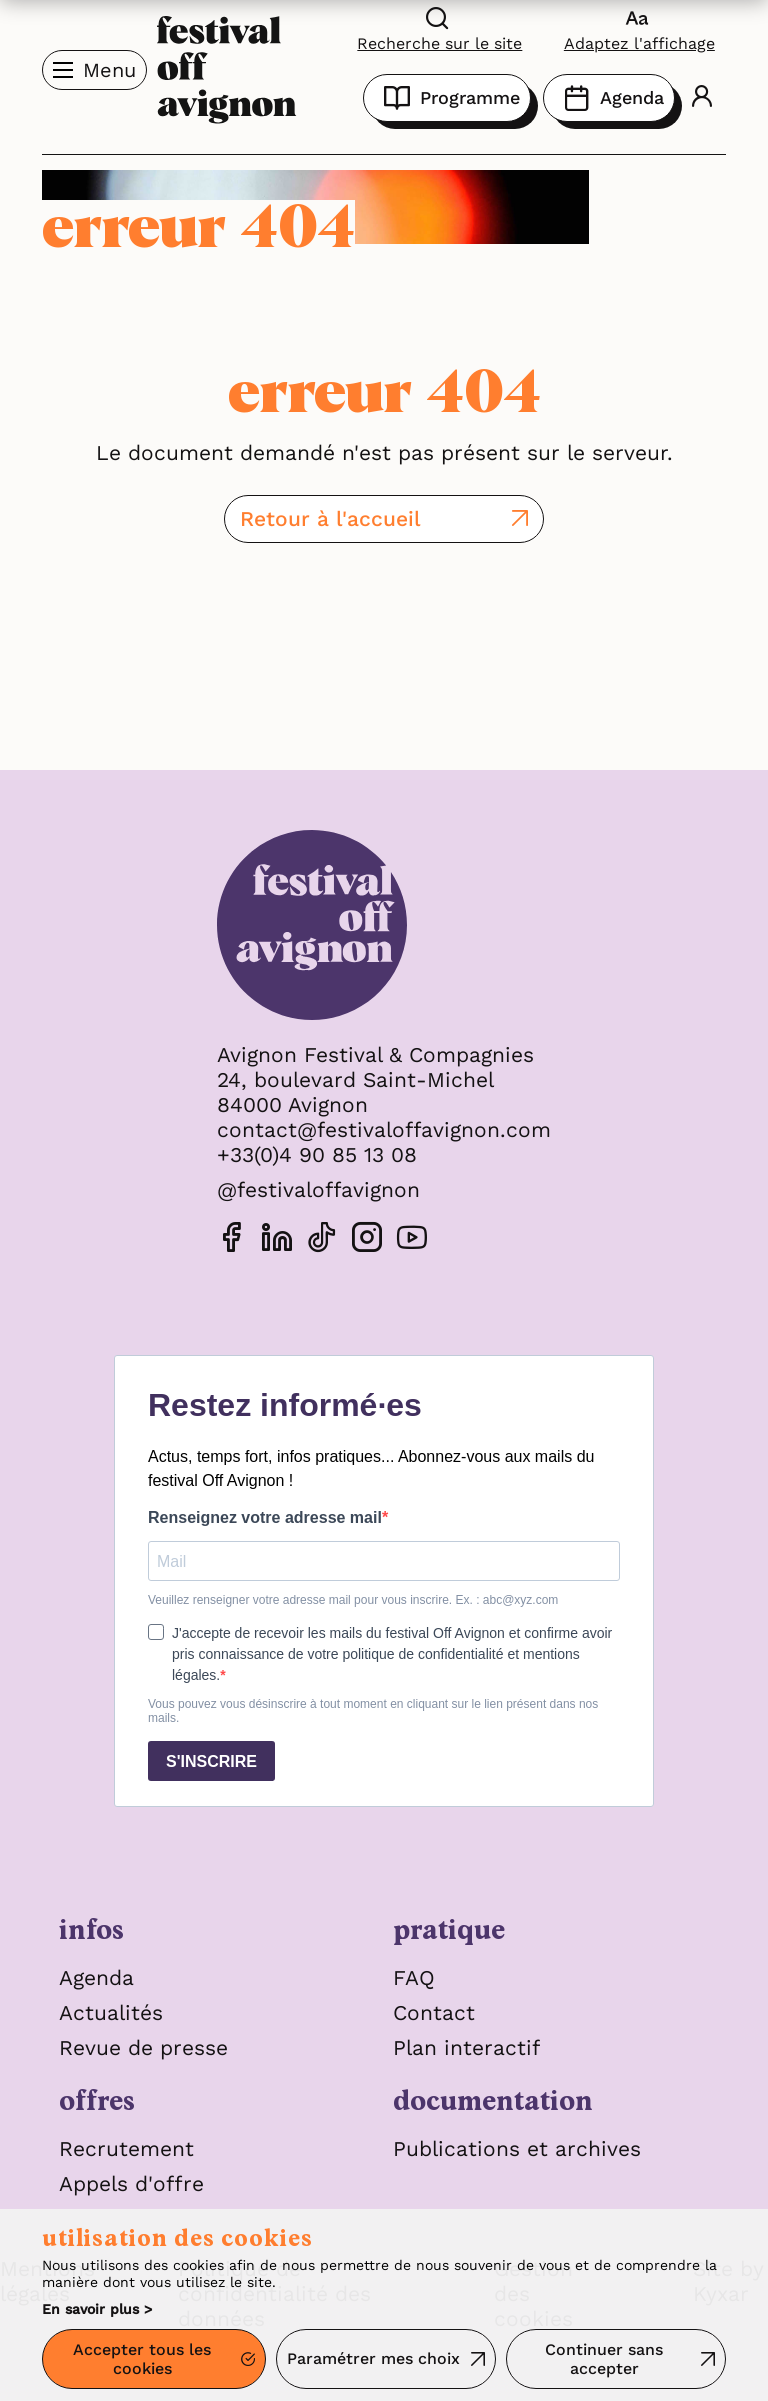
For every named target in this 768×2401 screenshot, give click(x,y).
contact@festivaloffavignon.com (384, 1129)
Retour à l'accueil (330, 518)
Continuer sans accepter (604, 2359)
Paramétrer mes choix (373, 2358)
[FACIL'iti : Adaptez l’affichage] (639, 28)
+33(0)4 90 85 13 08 (317, 1154)
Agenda (609, 98)
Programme (447, 98)
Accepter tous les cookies (142, 2359)
